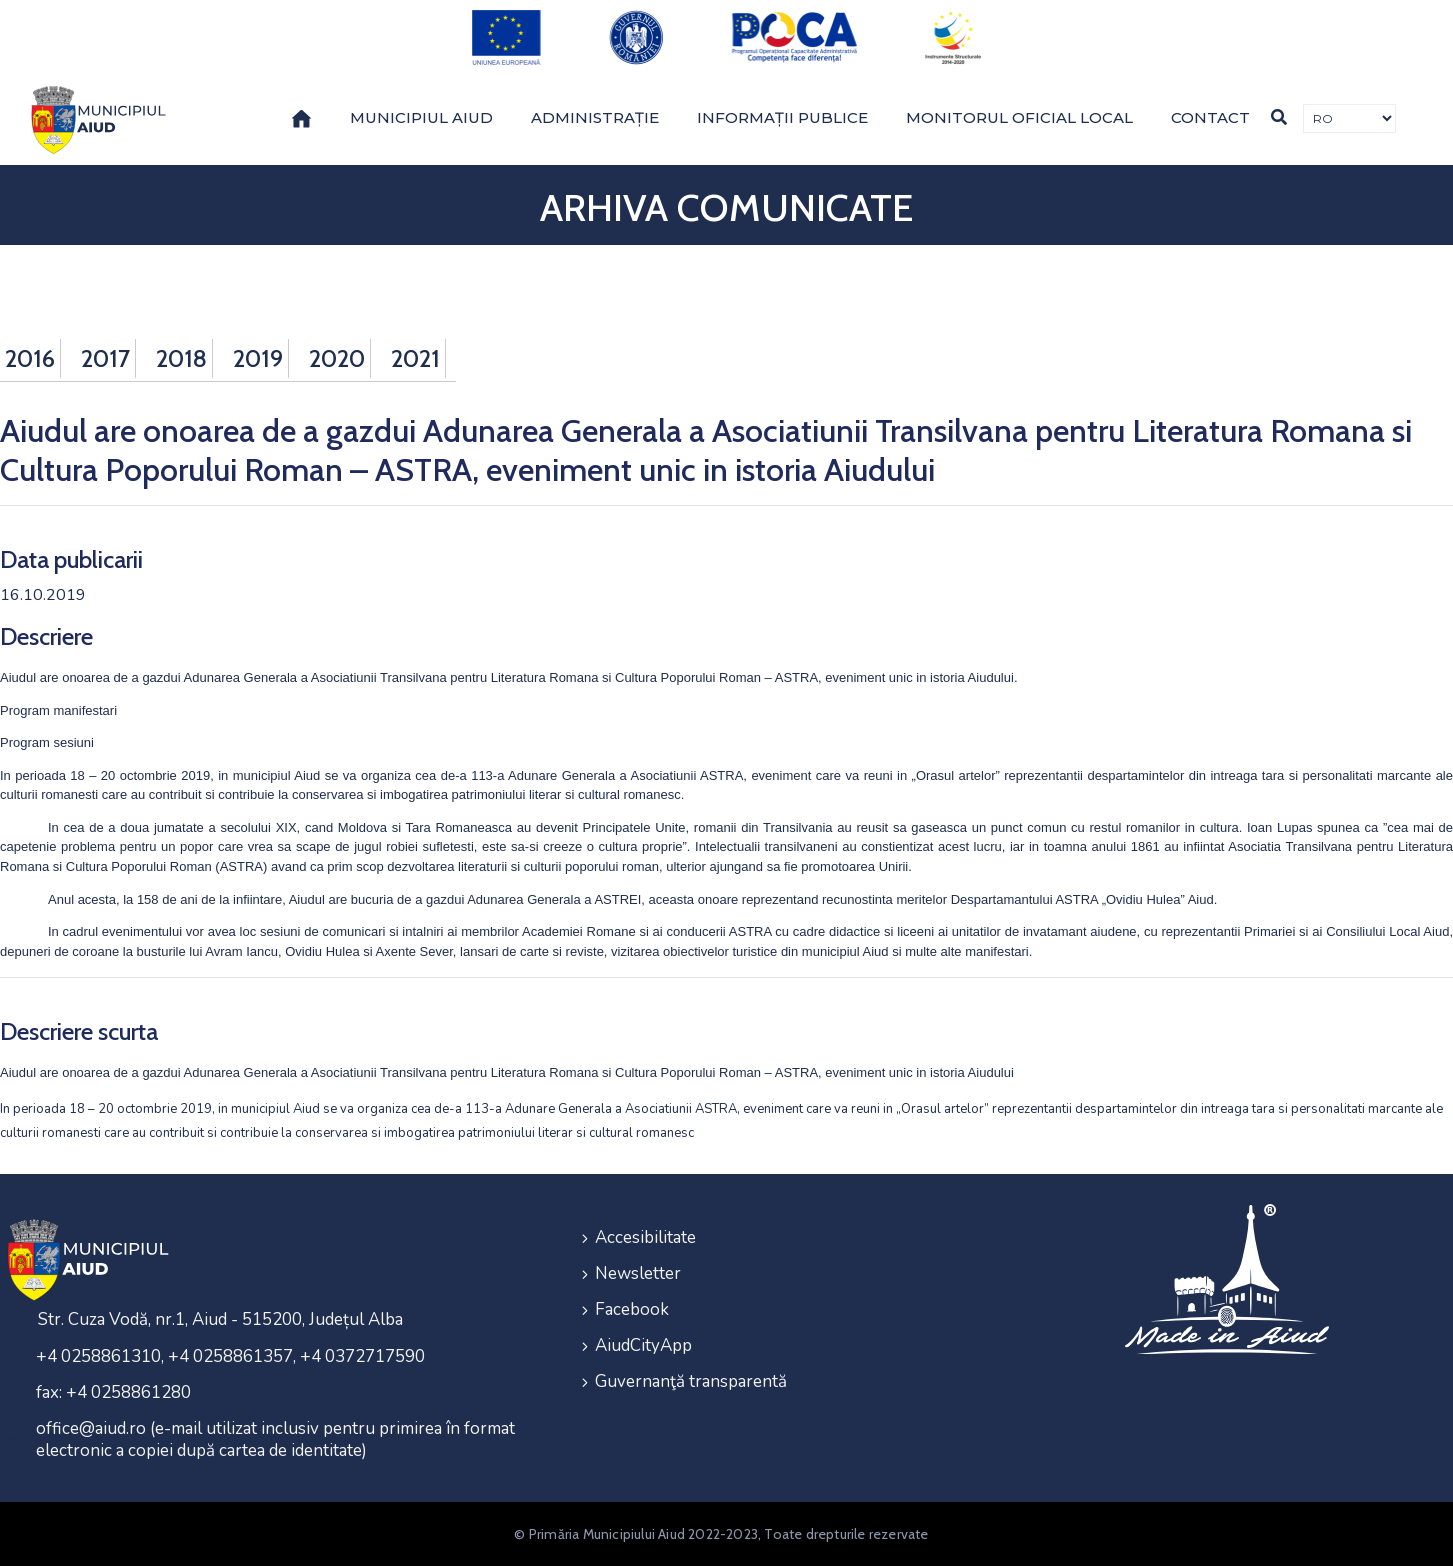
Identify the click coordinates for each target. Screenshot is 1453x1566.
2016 (30, 358)
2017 (105, 358)
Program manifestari (58, 710)
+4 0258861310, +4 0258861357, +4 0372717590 (230, 1356)
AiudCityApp (643, 1345)
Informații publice (782, 117)
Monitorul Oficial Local (1019, 117)
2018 (181, 358)
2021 (415, 358)
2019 (258, 358)
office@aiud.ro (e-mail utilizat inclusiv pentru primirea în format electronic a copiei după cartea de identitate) (275, 1439)
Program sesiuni (47, 742)
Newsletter (638, 1273)
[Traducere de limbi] (1349, 118)
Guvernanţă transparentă (691, 1381)
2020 (337, 358)
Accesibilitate (645, 1237)
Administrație (595, 117)
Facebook (632, 1309)
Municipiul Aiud (421, 117)
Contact (1210, 117)
